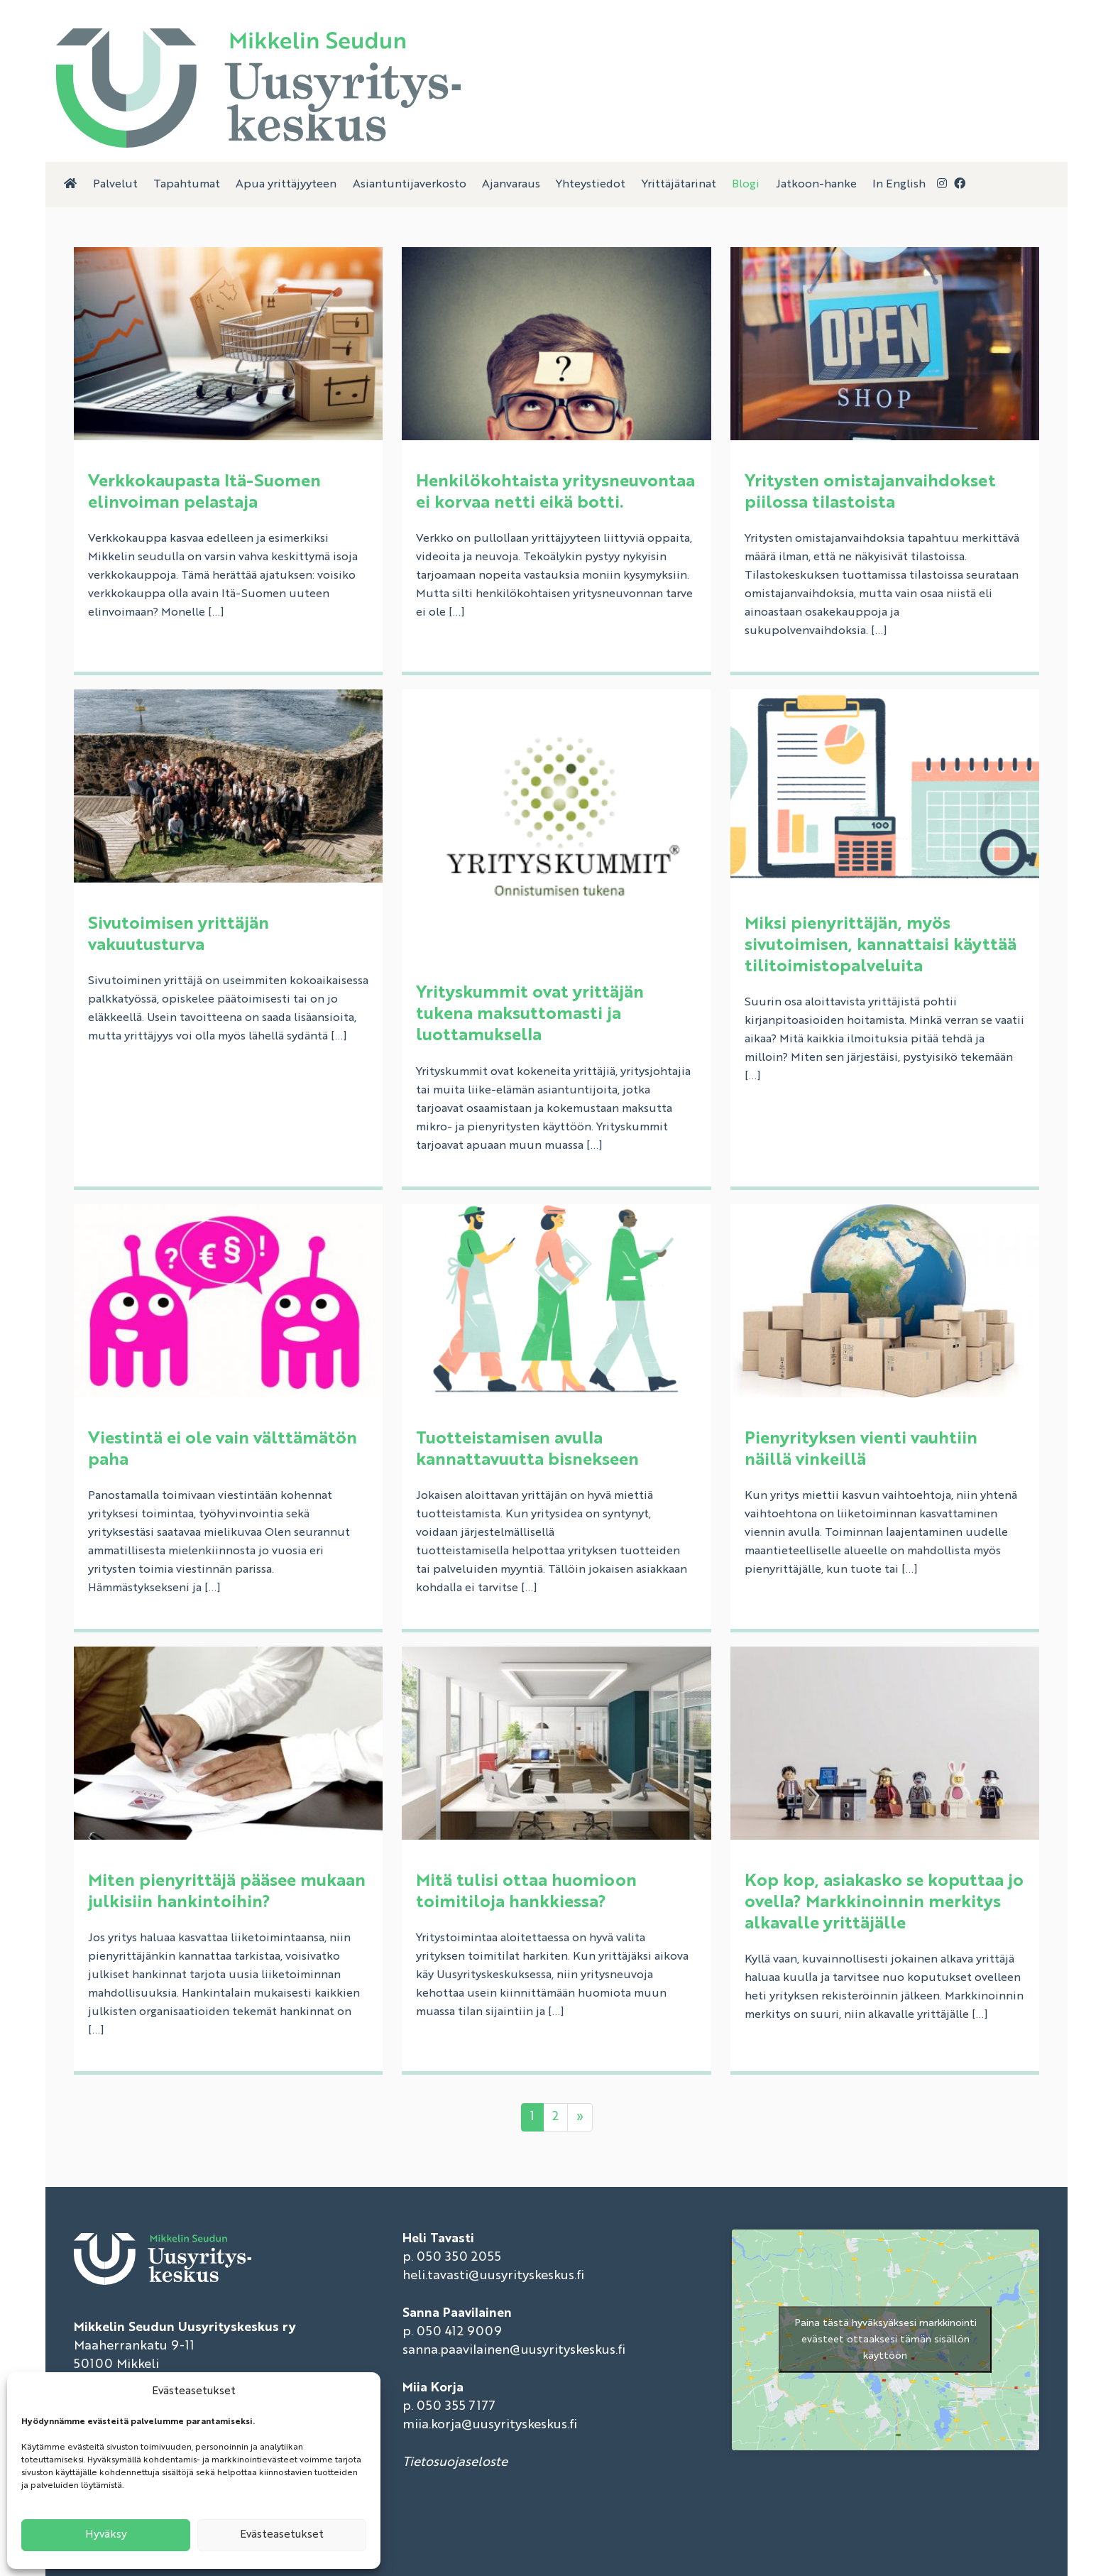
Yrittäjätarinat (679, 184)
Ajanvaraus (511, 184)
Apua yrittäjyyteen (286, 184)
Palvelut (115, 184)
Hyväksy (106, 2535)
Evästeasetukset (282, 2535)
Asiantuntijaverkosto (409, 184)
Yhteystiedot (590, 184)
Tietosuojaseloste (455, 2462)
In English (899, 184)
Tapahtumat (186, 184)
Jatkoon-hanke (816, 184)
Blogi (746, 184)
